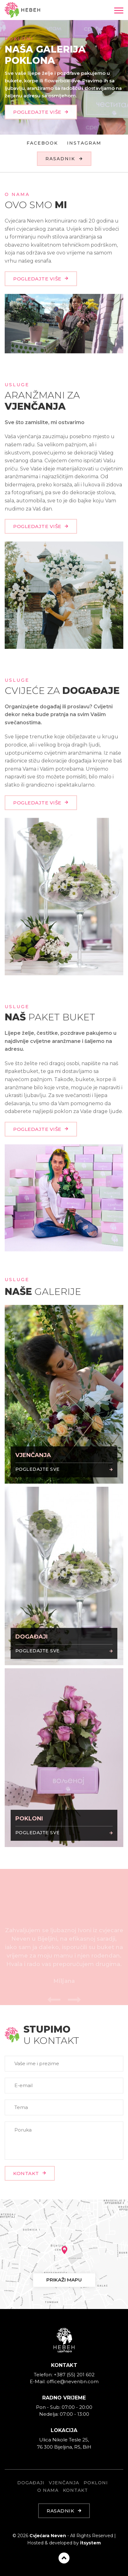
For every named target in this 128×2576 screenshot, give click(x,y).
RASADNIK (64, 159)
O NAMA (48, 2490)
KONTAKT (29, 2173)
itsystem (90, 2543)
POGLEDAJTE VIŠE (41, 116)
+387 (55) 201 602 (74, 2375)
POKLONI (96, 2483)
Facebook (42, 143)
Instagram (84, 143)
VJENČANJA (64, 2483)
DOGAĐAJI (30, 2483)
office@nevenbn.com (73, 2381)
